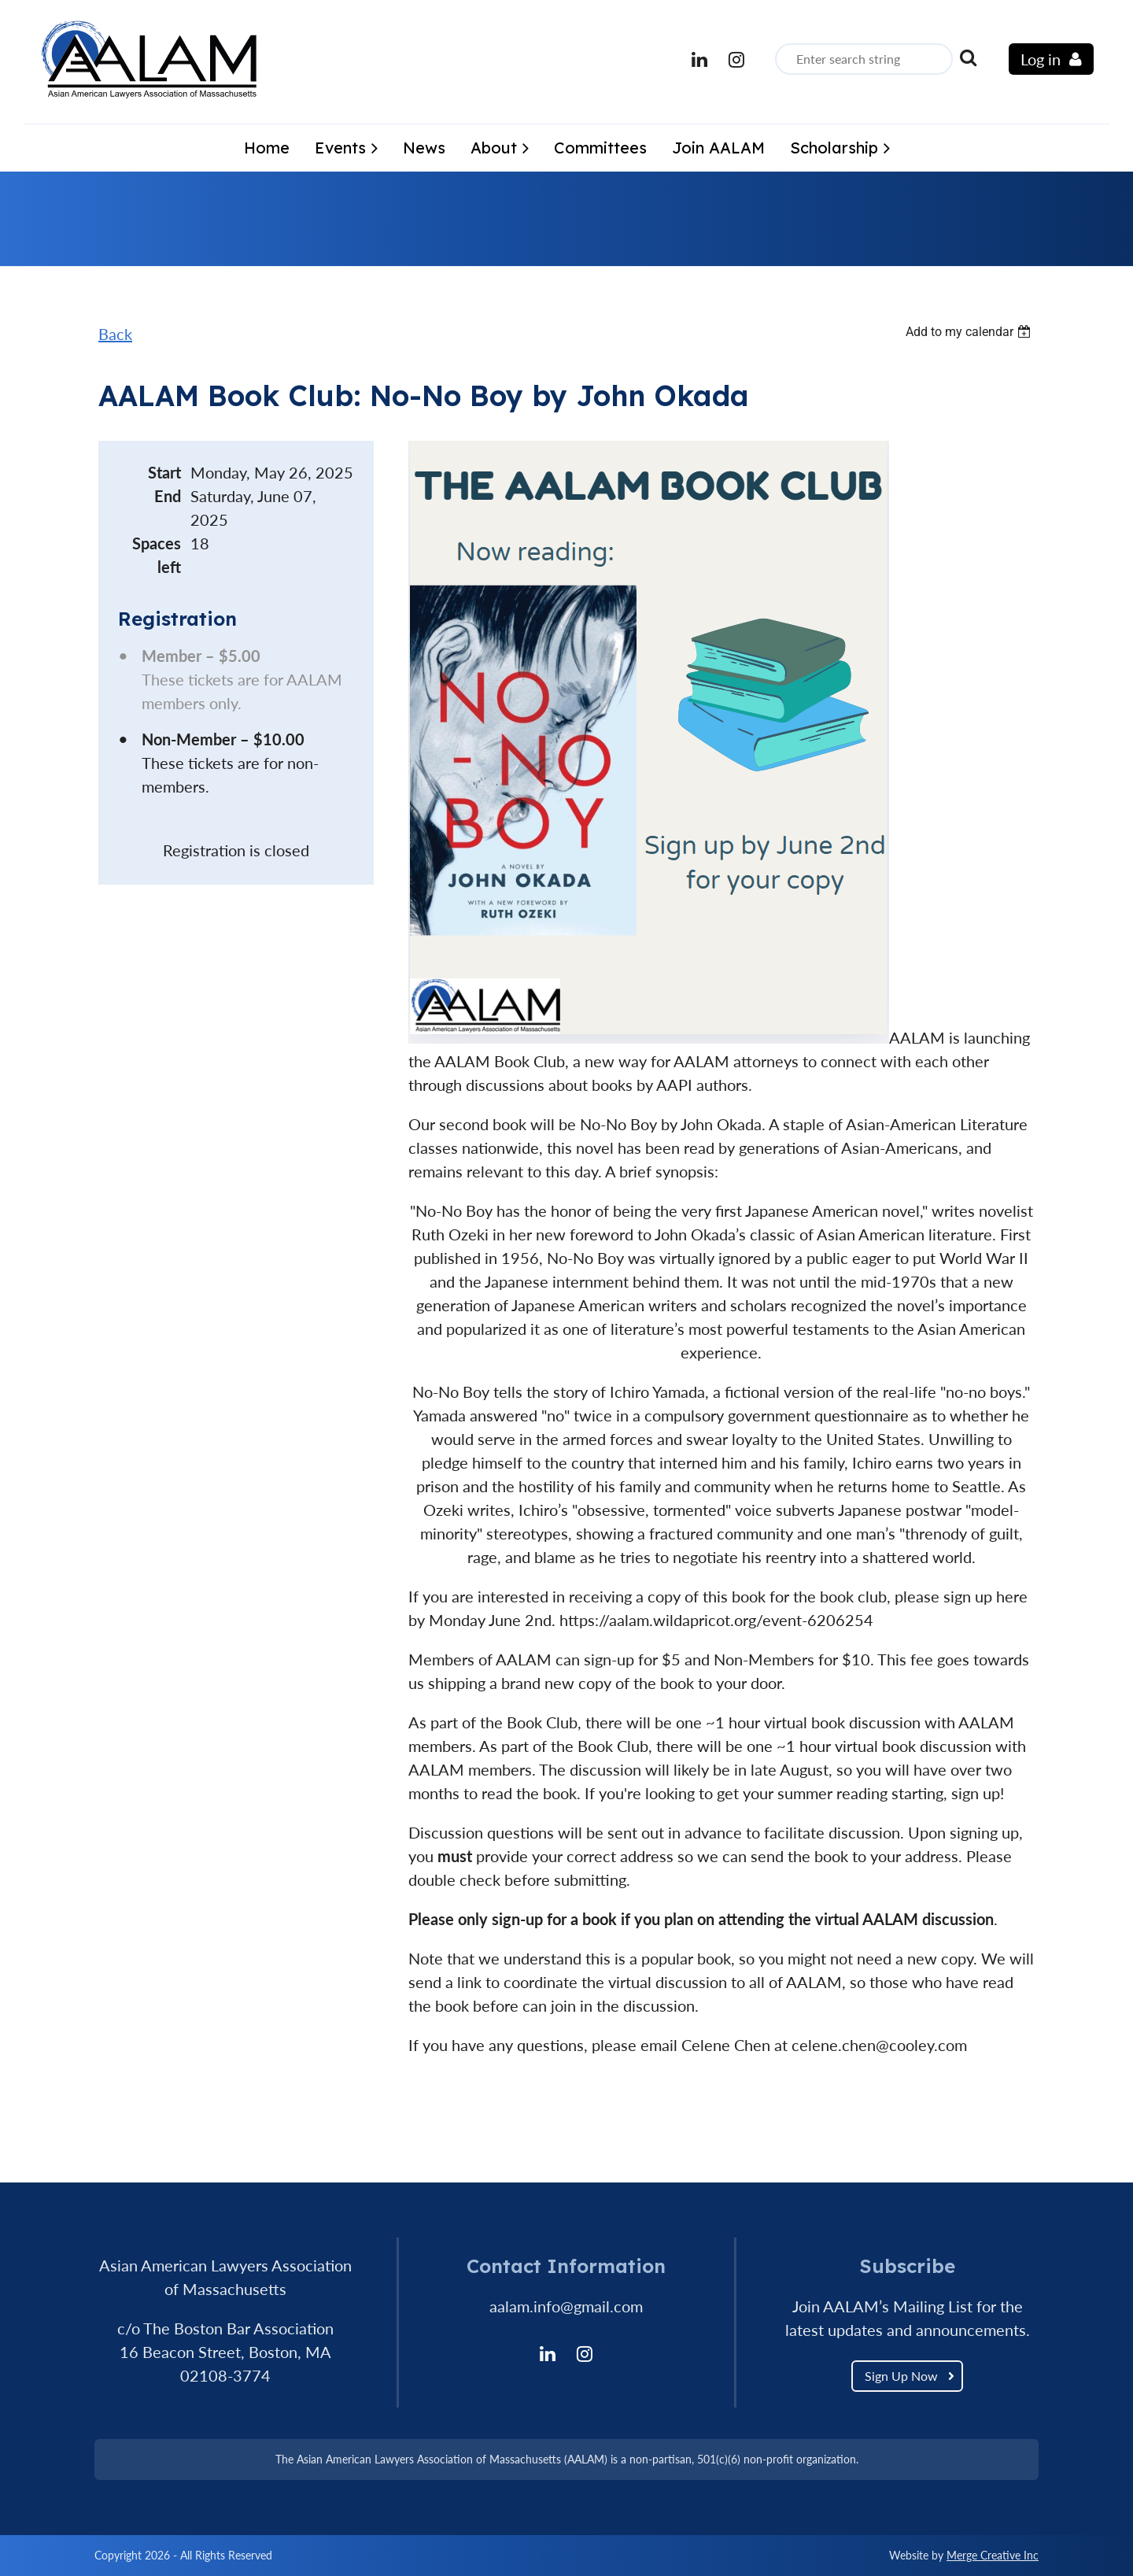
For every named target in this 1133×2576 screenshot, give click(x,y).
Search (968, 57)
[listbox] (970, 332)
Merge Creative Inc (993, 2555)
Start (164, 472)
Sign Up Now (901, 2375)
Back (115, 333)
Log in (1040, 59)
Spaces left (156, 555)
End (167, 495)
